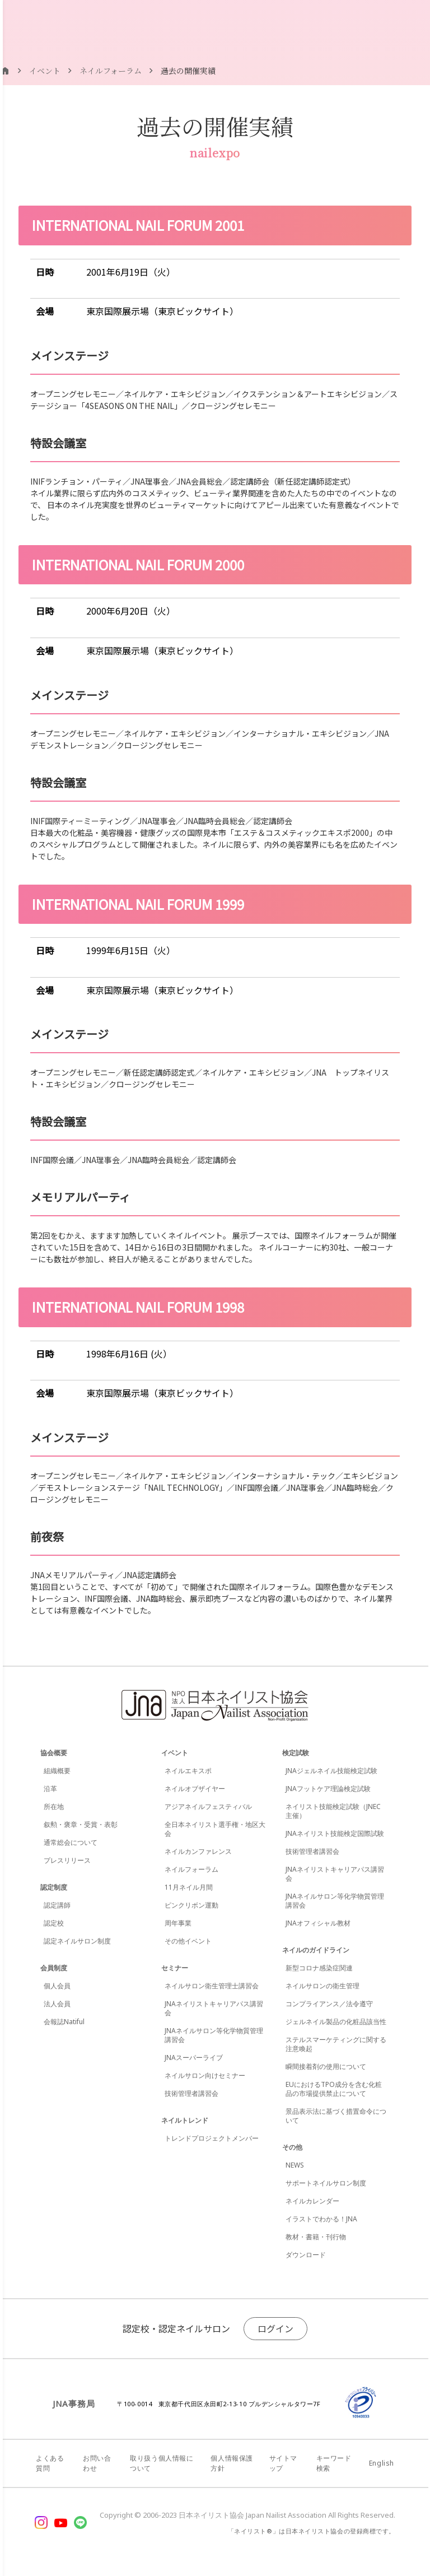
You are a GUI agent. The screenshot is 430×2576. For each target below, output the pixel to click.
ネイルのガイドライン (315, 1950)
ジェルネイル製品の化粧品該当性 (336, 2021)
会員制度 (53, 1968)
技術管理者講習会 (191, 2093)
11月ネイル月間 (189, 1887)
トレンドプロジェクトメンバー (212, 2138)
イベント (174, 1752)
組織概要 (57, 1770)
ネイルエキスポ (188, 1770)
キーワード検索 (334, 2463)
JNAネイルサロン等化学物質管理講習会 (214, 2035)
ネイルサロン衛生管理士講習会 (212, 1986)
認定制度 (53, 1887)
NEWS (295, 2165)
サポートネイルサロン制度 (326, 2183)
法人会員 (57, 2003)
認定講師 (57, 1905)
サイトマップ (283, 2463)
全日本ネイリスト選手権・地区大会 (215, 1829)
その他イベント (188, 1941)
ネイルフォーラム (191, 1869)
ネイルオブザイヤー (195, 1788)
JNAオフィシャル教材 (318, 1923)
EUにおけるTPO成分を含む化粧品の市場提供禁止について (334, 2089)
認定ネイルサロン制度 (77, 1941)
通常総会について (70, 1842)
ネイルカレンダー (312, 2201)
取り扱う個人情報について (161, 2463)
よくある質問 (50, 2463)
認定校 (54, 1923)
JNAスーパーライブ (194, 2057)
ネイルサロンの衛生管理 (322, 1986)
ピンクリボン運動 (191, 1905)
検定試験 (295, 1752)
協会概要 (53, 1752)
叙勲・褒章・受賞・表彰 (81, 1824)
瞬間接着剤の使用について (326, 2066)
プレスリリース (67, 1860)
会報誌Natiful (64, 2021)
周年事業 (178, 1923)
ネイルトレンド (184, 2120)
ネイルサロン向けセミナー (205, 2075)
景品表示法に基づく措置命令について (336, 2116)
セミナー (174, 1968)
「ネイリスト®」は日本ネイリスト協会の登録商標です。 (311, 2531)
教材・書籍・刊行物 (316, 2237)
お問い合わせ (97, 2463)
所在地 (54, 1806)
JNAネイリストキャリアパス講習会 (214, 2008)
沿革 (50, 1788)
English (381, 2463)
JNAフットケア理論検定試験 (328, 1788)
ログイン (275, 2328)
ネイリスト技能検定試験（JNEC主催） (333, 1811)
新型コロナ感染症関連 (319, 1968)
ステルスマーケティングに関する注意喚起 (336, 2044)
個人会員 (57, 1986)
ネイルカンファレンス (198, 1851)
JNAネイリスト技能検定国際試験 (335, 1833)
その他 (292, 2147)
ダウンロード (306, 2254)
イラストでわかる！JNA (321, 2219)
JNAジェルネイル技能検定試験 (331, 1770)
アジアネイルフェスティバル (208, 1806)
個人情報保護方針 (232, 2463)
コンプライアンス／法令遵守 (329, 2003)
